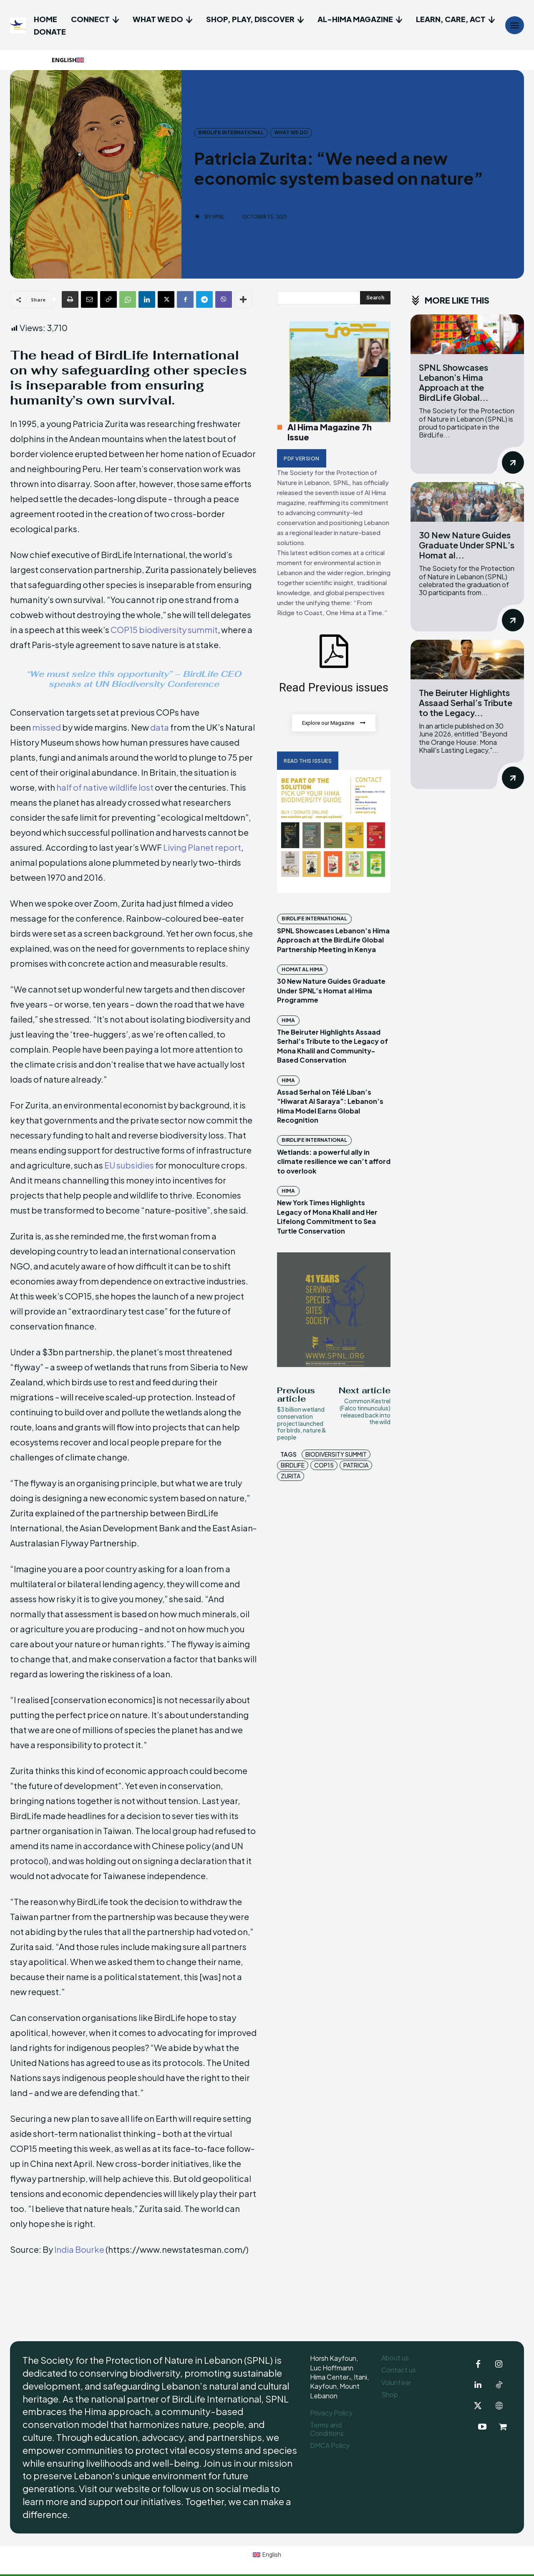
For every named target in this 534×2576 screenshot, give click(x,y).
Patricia (355, 1465)
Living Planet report (202, 847)
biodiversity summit (336, 1454)
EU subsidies (129, 1165)
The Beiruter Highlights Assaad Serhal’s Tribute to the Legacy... (465, 702)
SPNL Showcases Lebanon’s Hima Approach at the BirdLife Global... (454, 382)
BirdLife (293, 1465)
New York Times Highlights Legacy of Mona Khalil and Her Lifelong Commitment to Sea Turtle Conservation (327, 1217)
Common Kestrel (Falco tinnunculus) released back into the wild (365, 1411)
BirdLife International (231, 132)
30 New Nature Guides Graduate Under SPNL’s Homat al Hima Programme (331, 991)
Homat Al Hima (302, 970)
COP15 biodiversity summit (164, 629)
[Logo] (19, 25)
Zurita (290, 1476)
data (159, 727)
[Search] (375, 297)
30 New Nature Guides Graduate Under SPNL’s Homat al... (466, 545)
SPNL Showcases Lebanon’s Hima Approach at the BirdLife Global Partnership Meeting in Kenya (333, 940)
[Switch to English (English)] (267, 2554)
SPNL (218, 217)
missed (46, 727)
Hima (288, 1021)
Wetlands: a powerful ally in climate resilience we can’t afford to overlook (333, 1162)
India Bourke (79, 2249)
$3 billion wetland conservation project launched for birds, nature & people (301, 1423)
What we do (291, 132)
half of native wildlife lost (105, 787)
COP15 (324, 1465)
